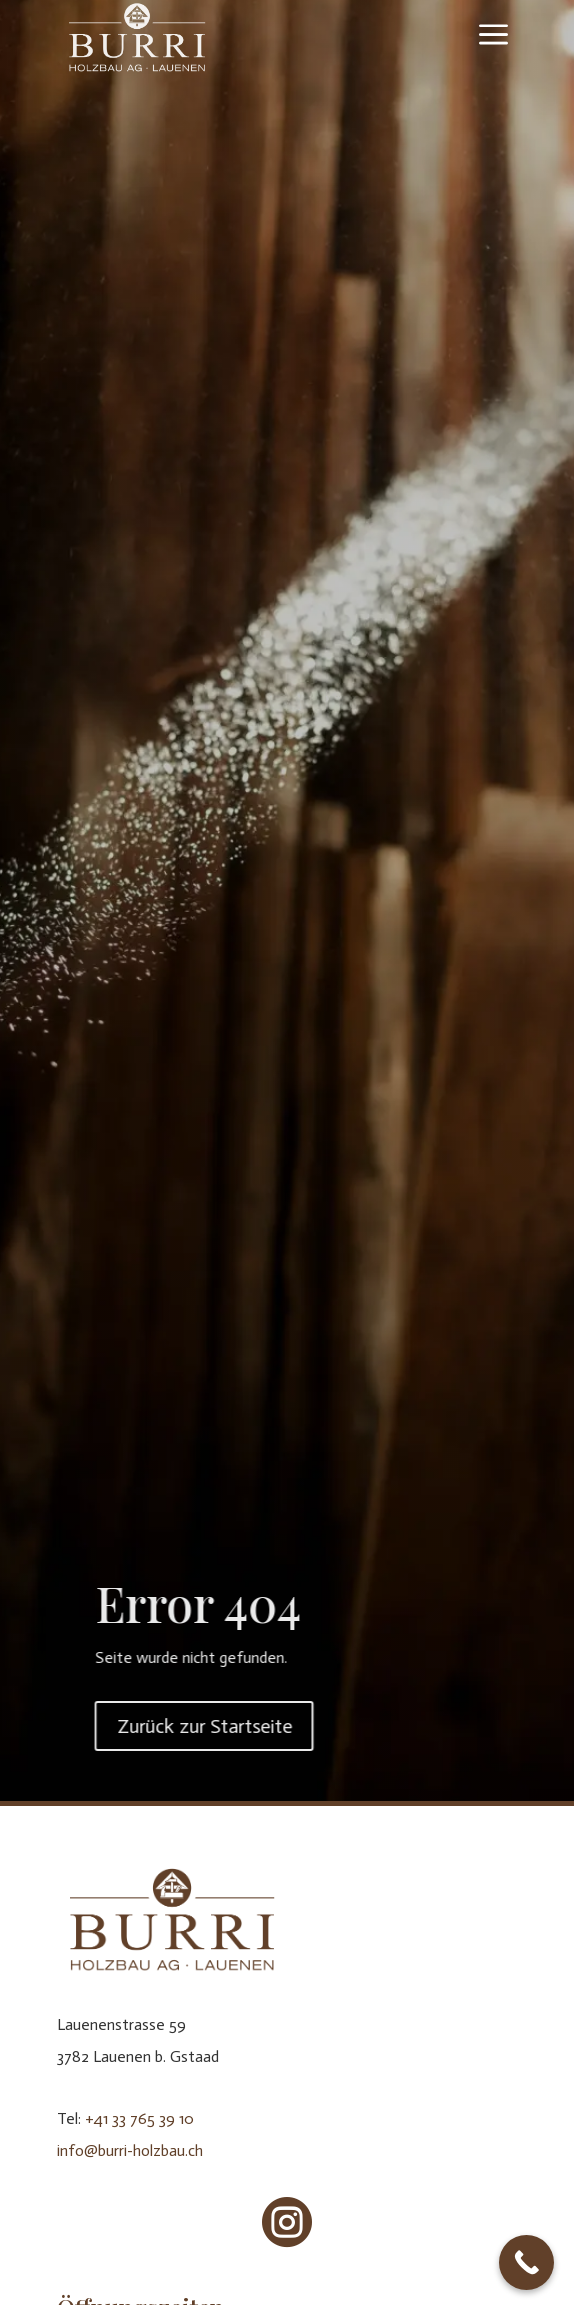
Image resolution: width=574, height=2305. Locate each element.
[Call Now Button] (526, 2262)
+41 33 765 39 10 (139, 2118)
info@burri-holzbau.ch (130, 2150)
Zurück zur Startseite (262, 1726)
